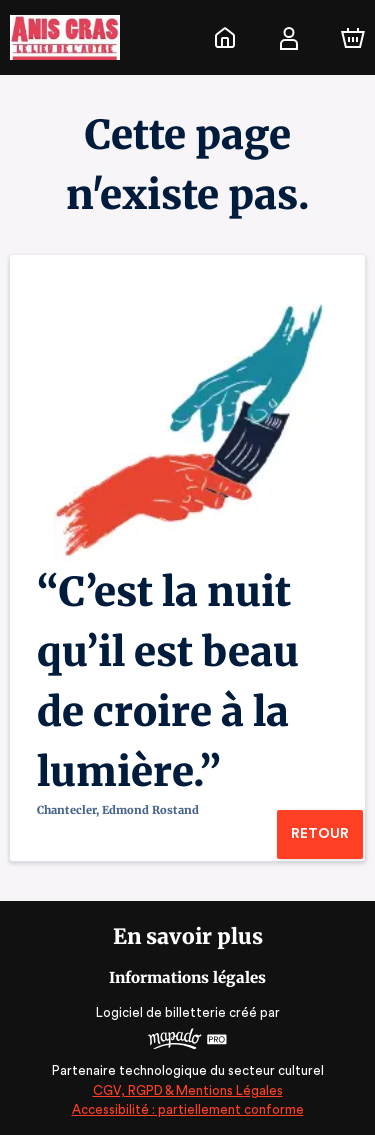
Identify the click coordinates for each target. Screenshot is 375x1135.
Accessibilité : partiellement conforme (187, 1109)
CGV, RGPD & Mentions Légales (188, 1090)
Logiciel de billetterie (162, 1012)
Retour (319, 834)
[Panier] (353, 38)
